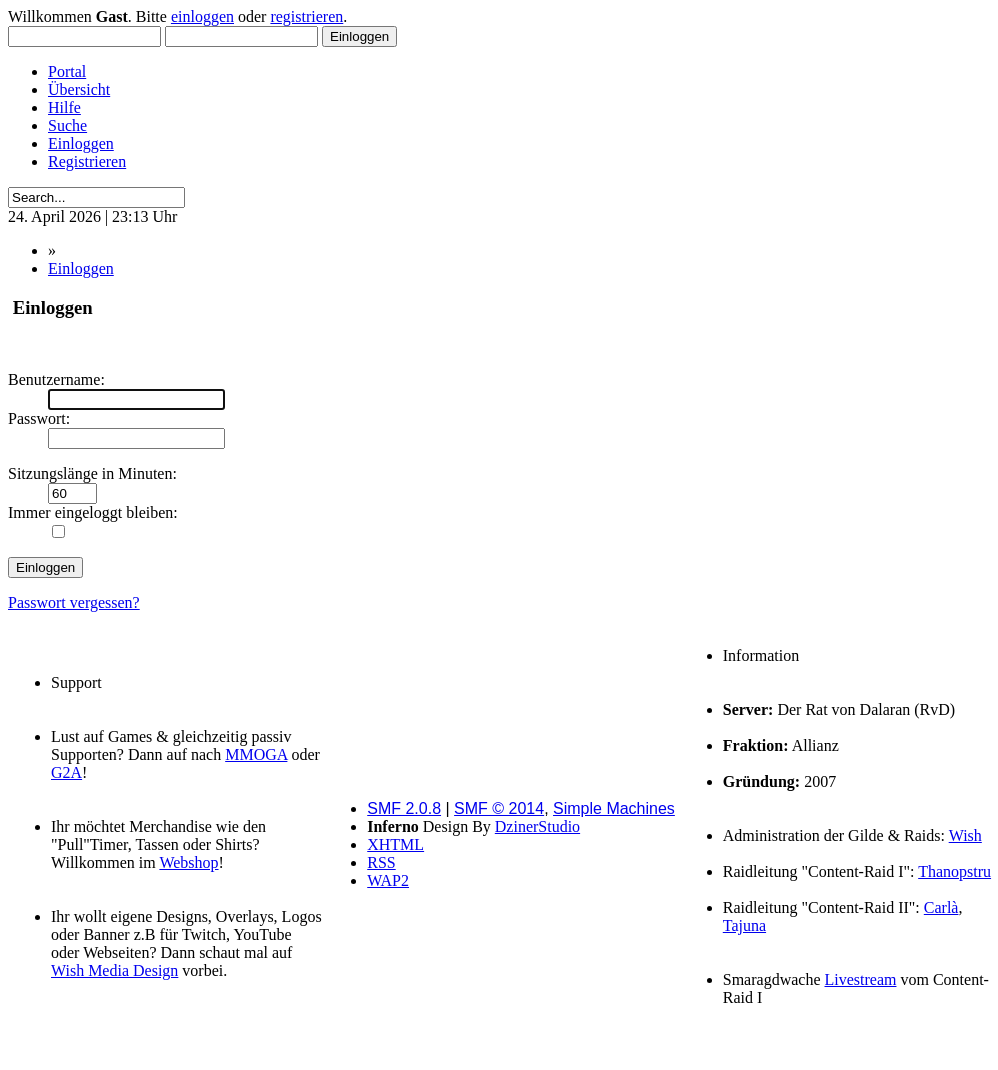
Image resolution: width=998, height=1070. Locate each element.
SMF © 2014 (499, 808)
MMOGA (256, 754)
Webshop (188, 862)
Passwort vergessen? (74, 602)
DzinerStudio (537, 826)
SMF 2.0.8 (404, 808)
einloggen (202, 16)
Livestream (861, 979)
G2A (66, 772)
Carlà (941, 907)
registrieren (306, 16)
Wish (965, 835)
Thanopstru (954, 871)
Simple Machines (614, 808)
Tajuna (744, 925)
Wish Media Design (114, 970)
